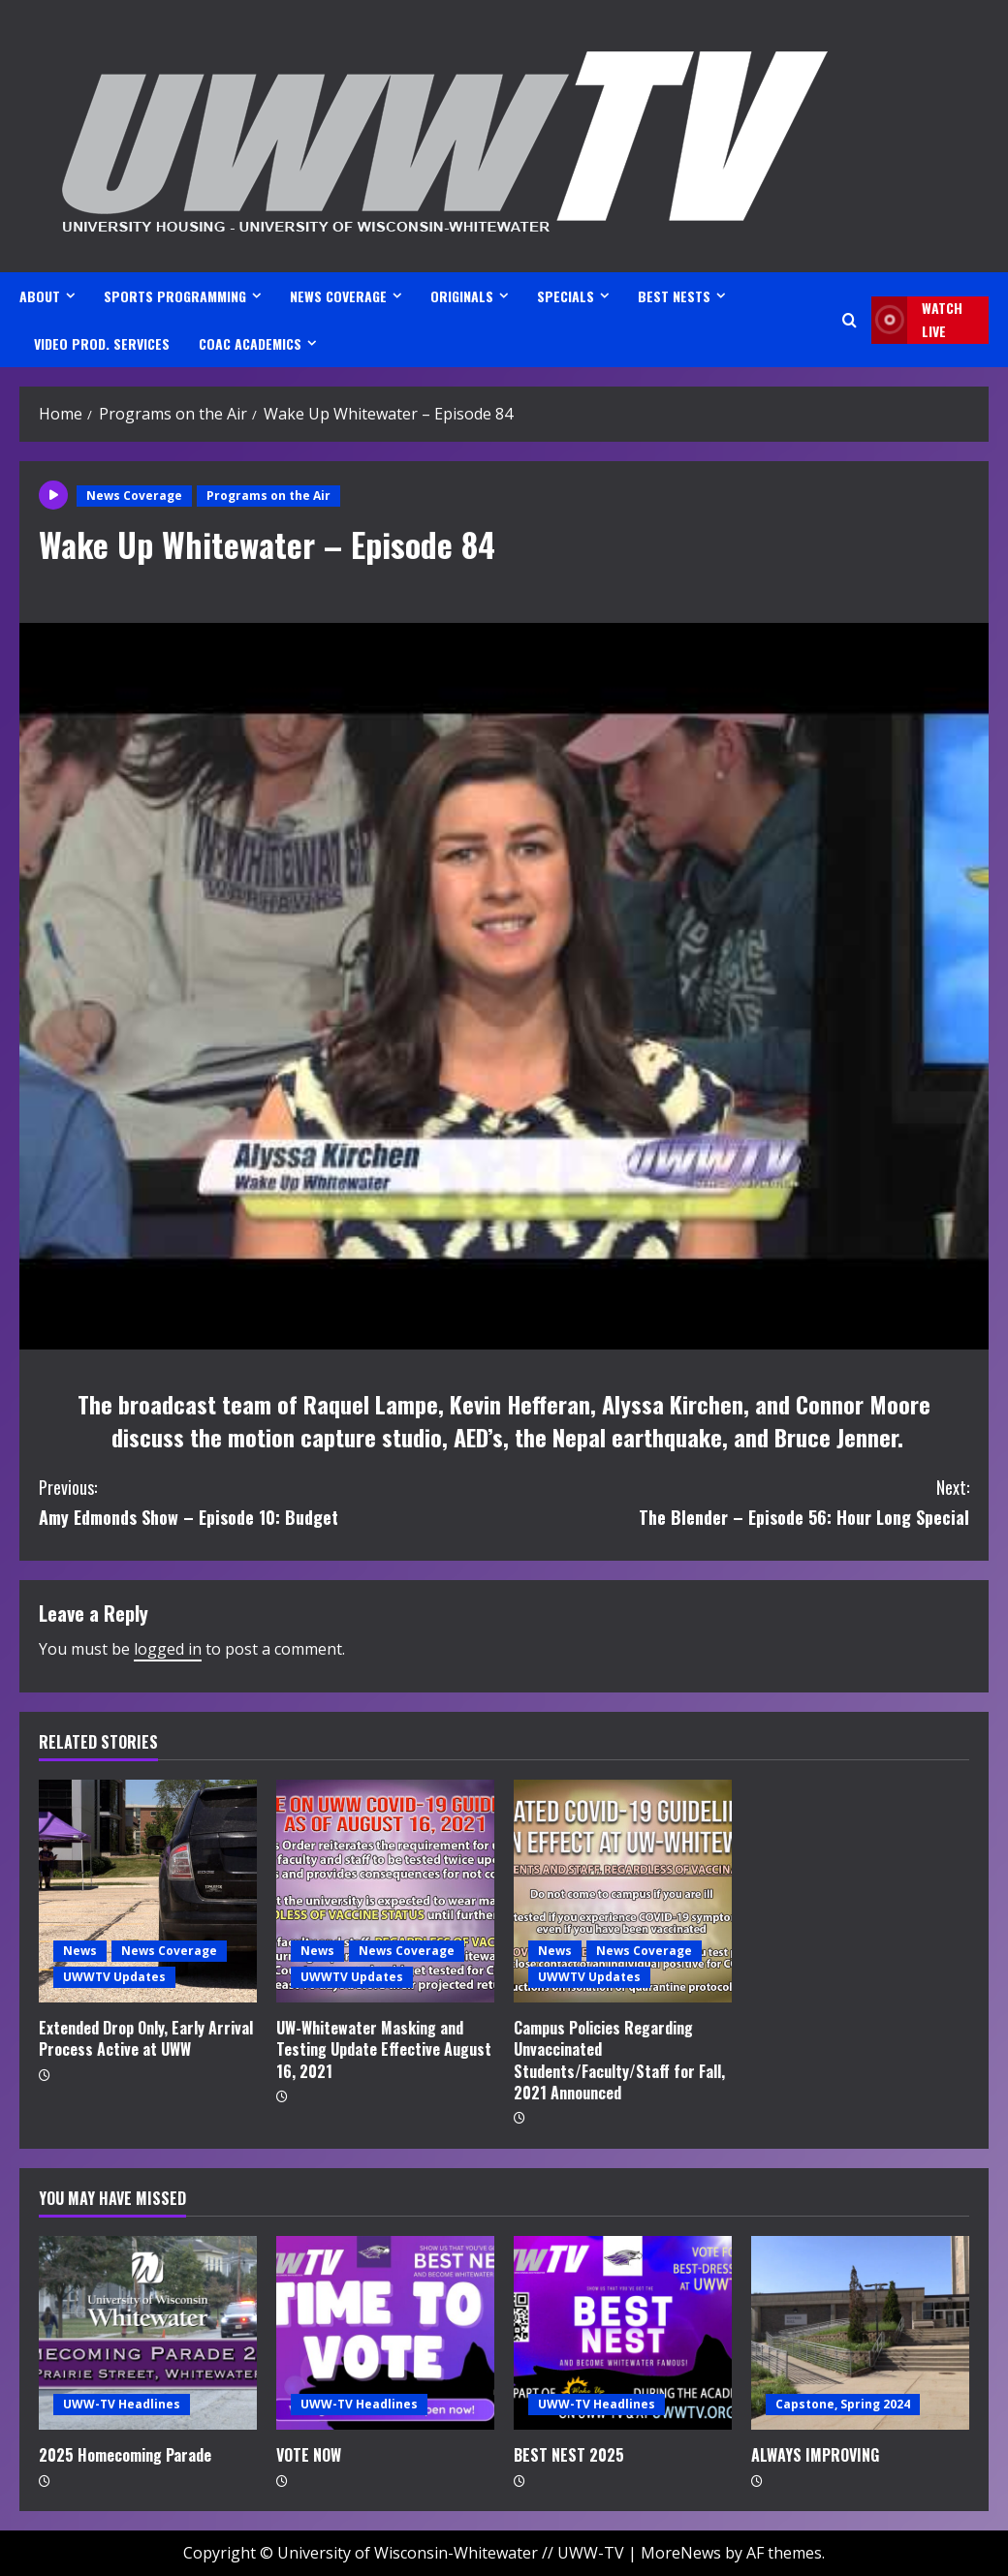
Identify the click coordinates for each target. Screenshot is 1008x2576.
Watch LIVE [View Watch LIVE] (916, 320)
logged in (168, 1649)
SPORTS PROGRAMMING (175, 296)
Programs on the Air (268, 495)
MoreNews (681, 2552)
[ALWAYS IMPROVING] (860, 2333)
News (80, 1950)
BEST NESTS (674, 296)
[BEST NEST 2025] (623, 2333)
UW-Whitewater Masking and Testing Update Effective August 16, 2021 (383, 2049)
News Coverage (134, 495)
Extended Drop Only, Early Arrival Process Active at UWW (146, 2038)
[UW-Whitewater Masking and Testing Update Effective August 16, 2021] (385, 1891)
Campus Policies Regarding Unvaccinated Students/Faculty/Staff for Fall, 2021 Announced (619, 2060)
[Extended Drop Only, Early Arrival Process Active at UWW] (148, 1891)
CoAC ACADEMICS (250, 343)
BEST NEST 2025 (569, 2455)
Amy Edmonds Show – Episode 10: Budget (271, 1501)
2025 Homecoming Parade (125, 2455)
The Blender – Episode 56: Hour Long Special (736, 1501)
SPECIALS (565, 296)
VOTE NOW (308, 2455)
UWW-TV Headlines (121, 2404)
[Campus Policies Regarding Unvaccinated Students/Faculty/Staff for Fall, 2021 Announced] (623, 1891)
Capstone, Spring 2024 (842, 2404)
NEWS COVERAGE (338, 296)
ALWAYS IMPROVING (815, 2455)
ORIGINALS (461, 296)
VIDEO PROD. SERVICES (102, 343)
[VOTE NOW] (385, 2333)
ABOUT (39, 296)
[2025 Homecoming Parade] (148, 2333)
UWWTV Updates (114, 1977)
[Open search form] (849, 320)
